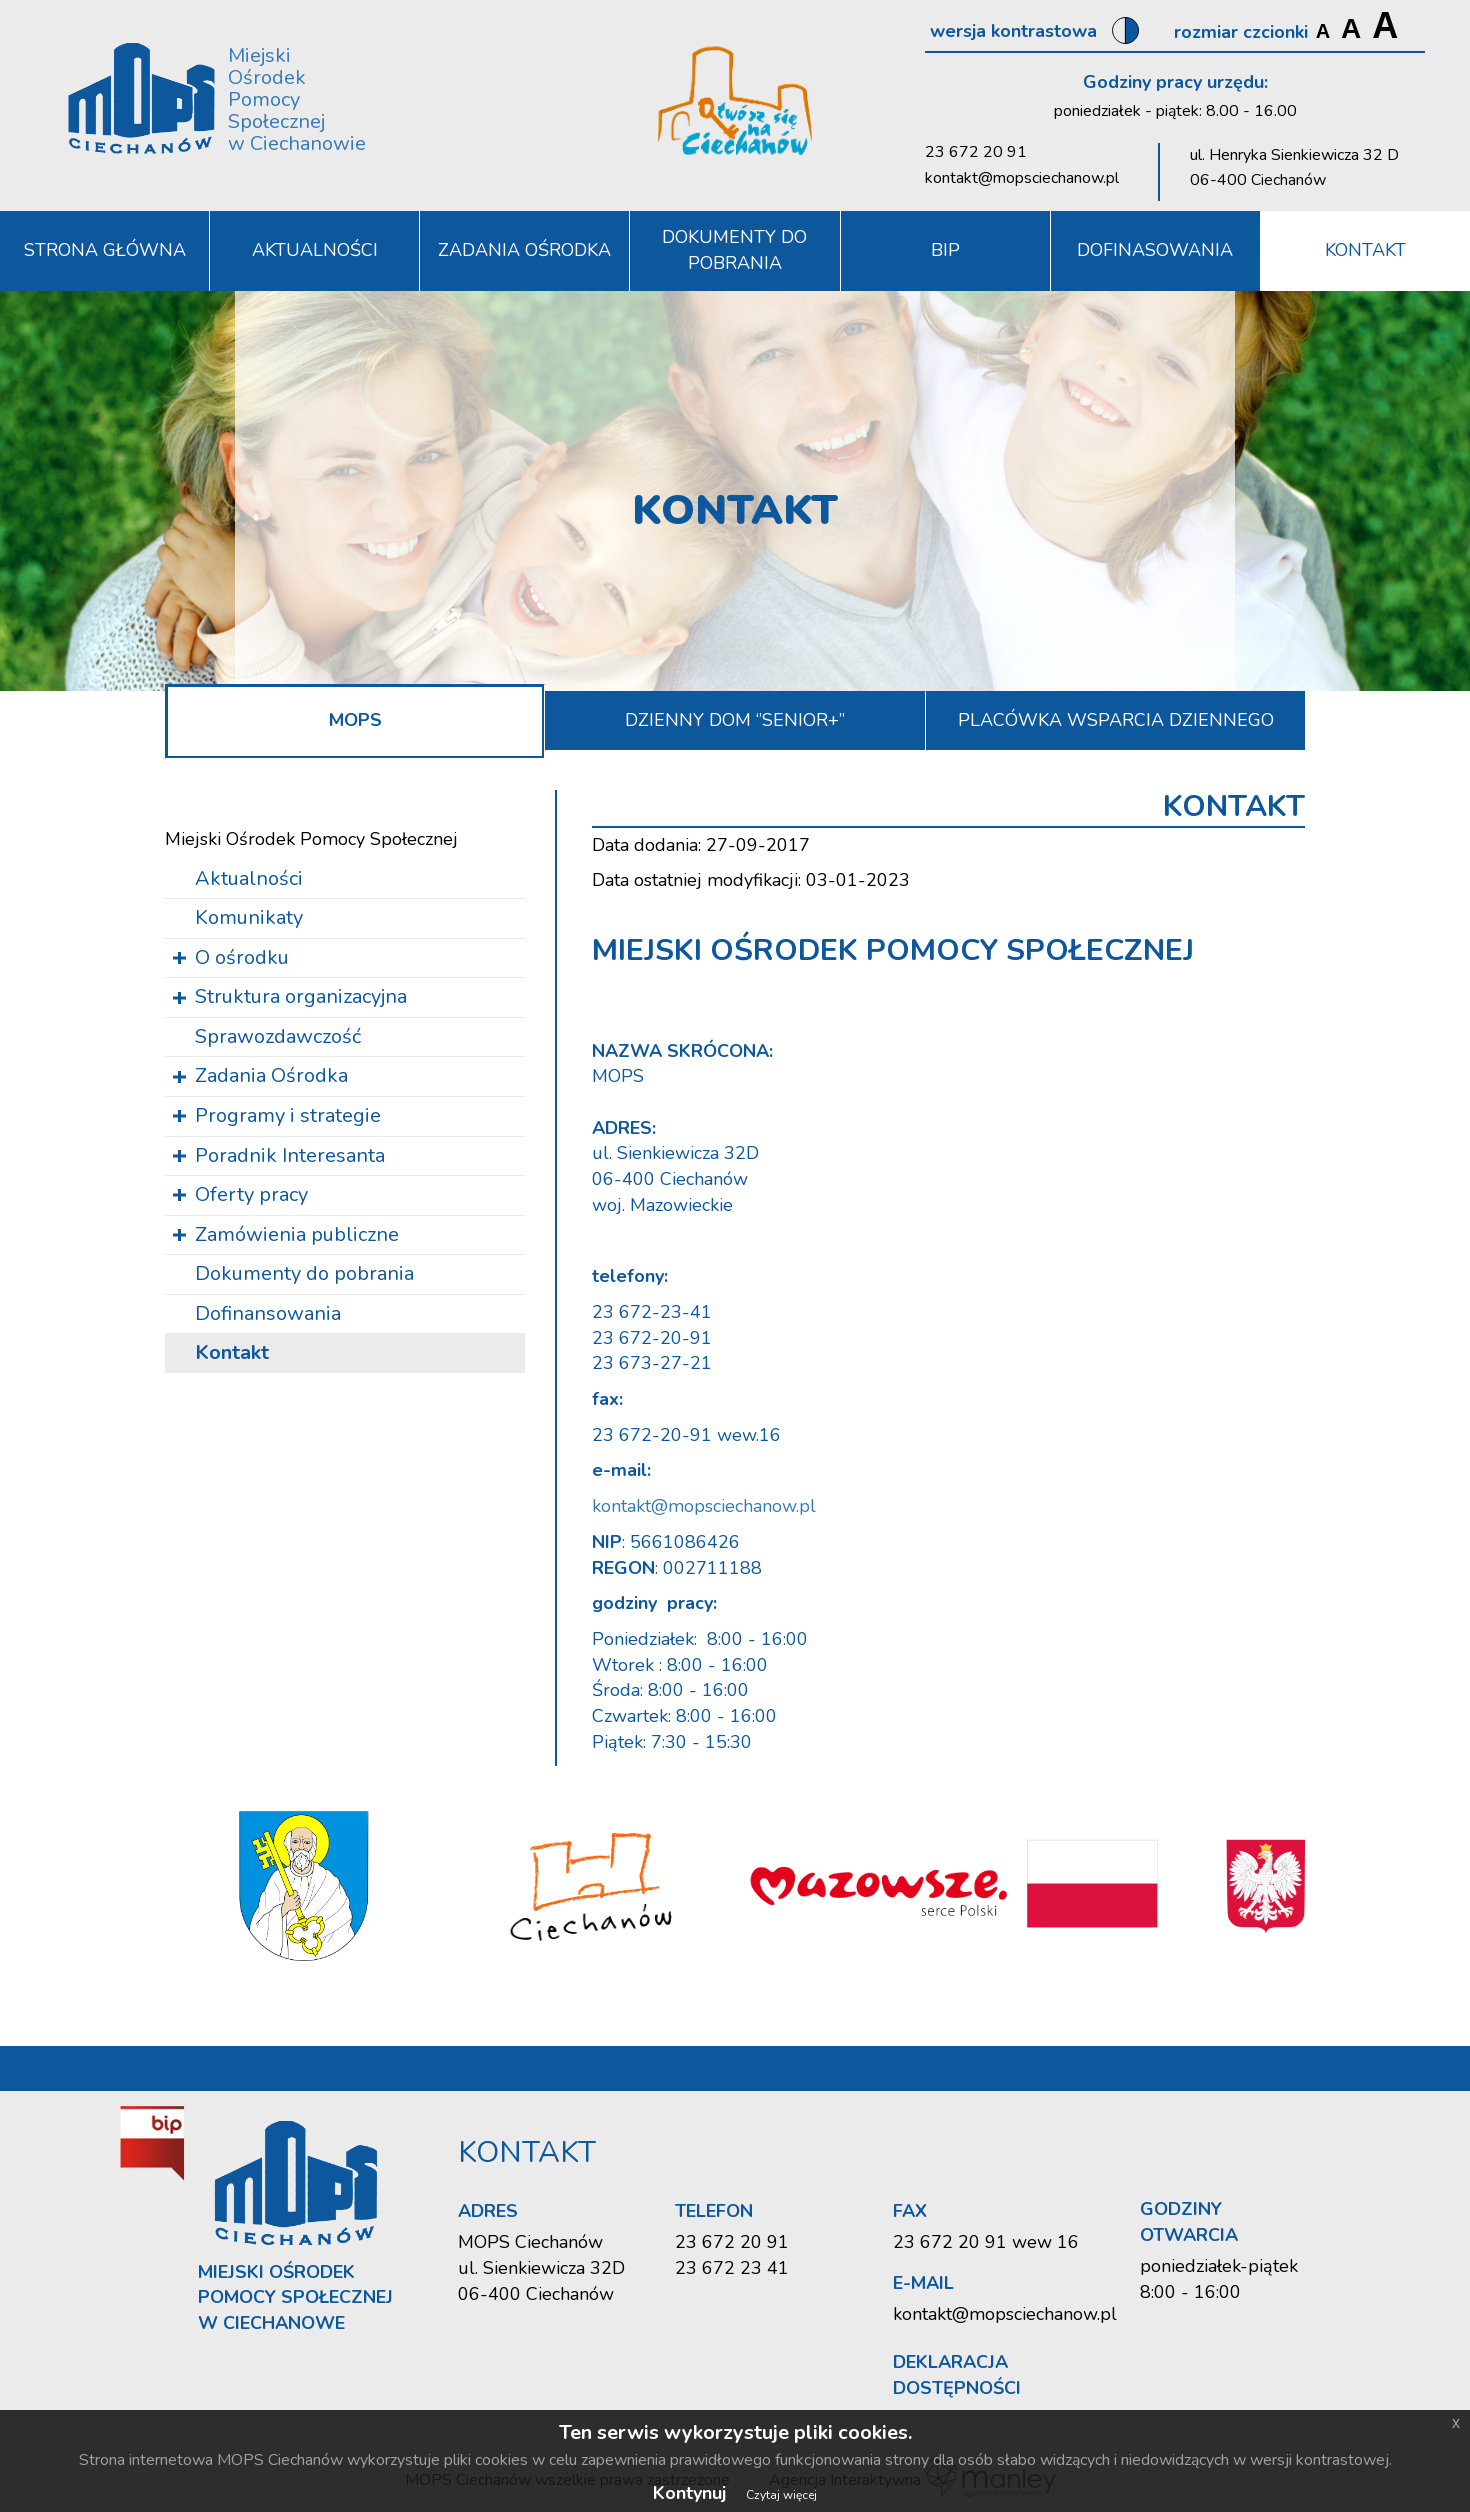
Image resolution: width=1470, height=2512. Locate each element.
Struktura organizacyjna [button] (301, 996)
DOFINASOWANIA (1155, 250)
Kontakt (1365, 250)
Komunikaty (249, 917)
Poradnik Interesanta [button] (290, 1155)
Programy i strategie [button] (288, 1115)
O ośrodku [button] (242, 957)
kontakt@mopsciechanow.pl (1022, 178)
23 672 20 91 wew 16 (986, 2242)
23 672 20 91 (976, 152)
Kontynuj (689, 2493)
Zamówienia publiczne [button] (297, 1234)
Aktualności (315, 250)
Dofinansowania (268, 1313)
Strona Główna (105, 250)
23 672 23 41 (732, 2268)
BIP (945, 250)
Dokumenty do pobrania (734, 250)
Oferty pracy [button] (251, 1194)
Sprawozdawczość (278, 1036)
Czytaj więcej (781, 2495)
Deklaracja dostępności (957, 2375)
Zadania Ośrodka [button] (524, 250)
